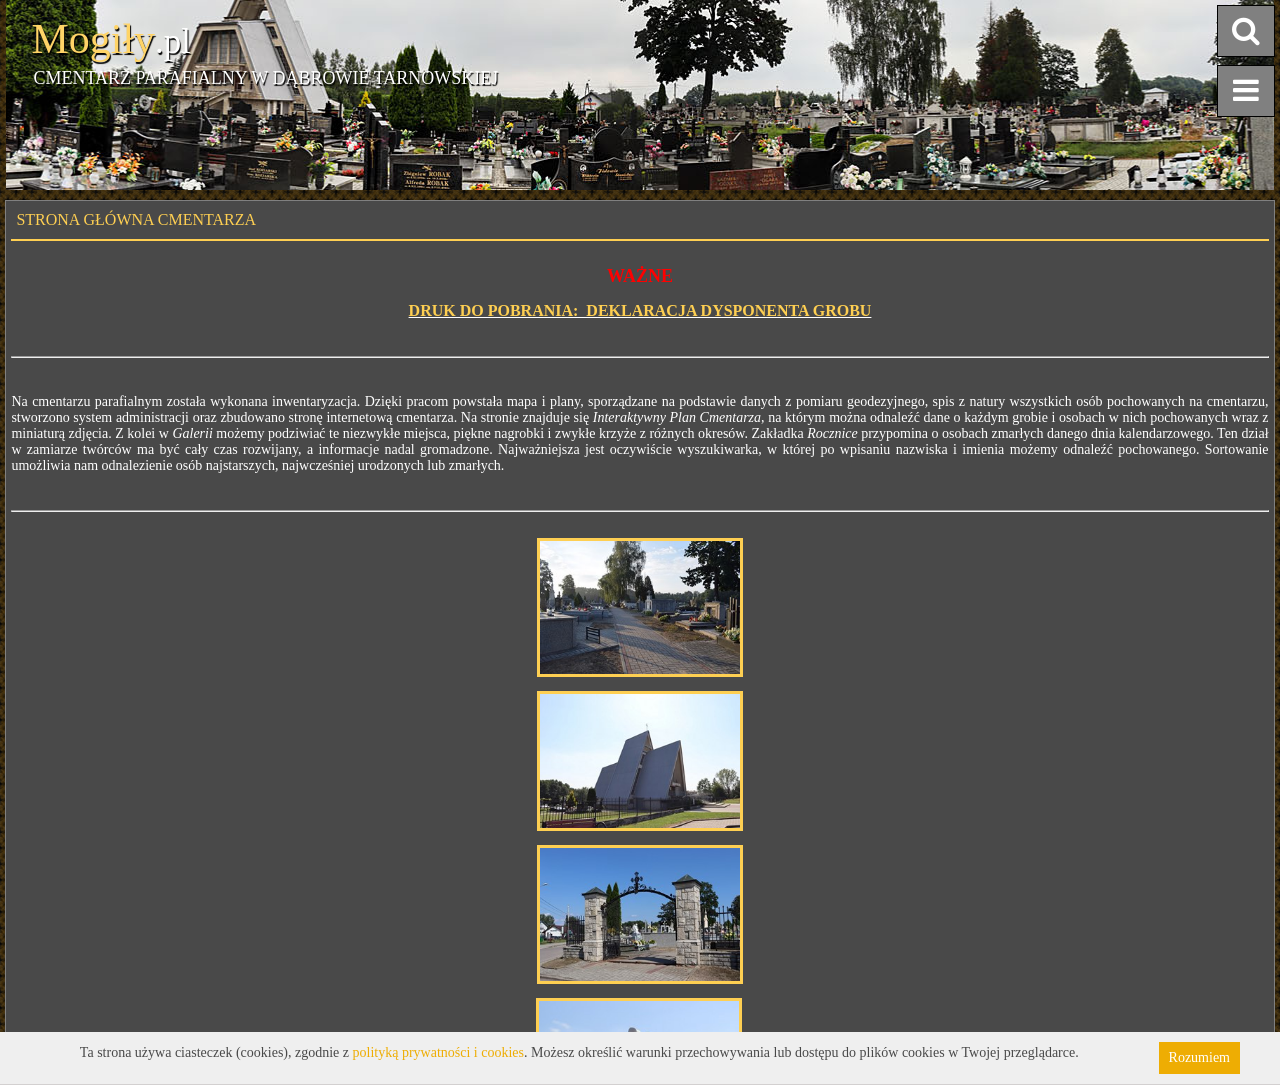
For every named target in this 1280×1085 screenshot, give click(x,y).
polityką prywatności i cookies (438, 1052)
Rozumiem (1199, 1057)
